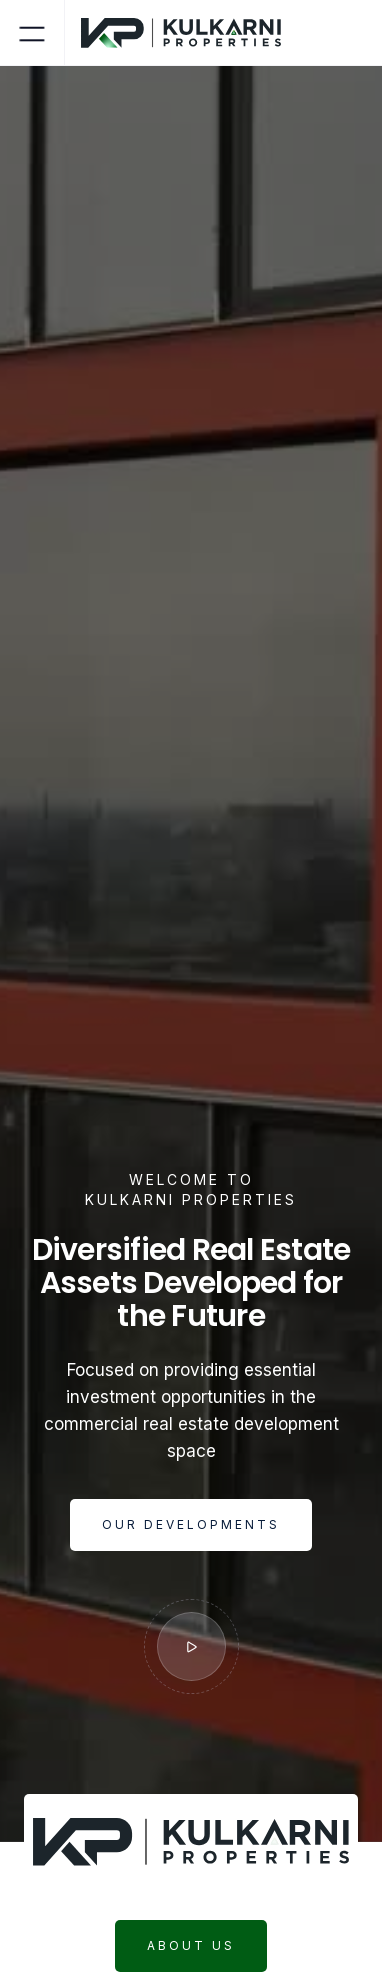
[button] (32, 32)
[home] (188, 33)
